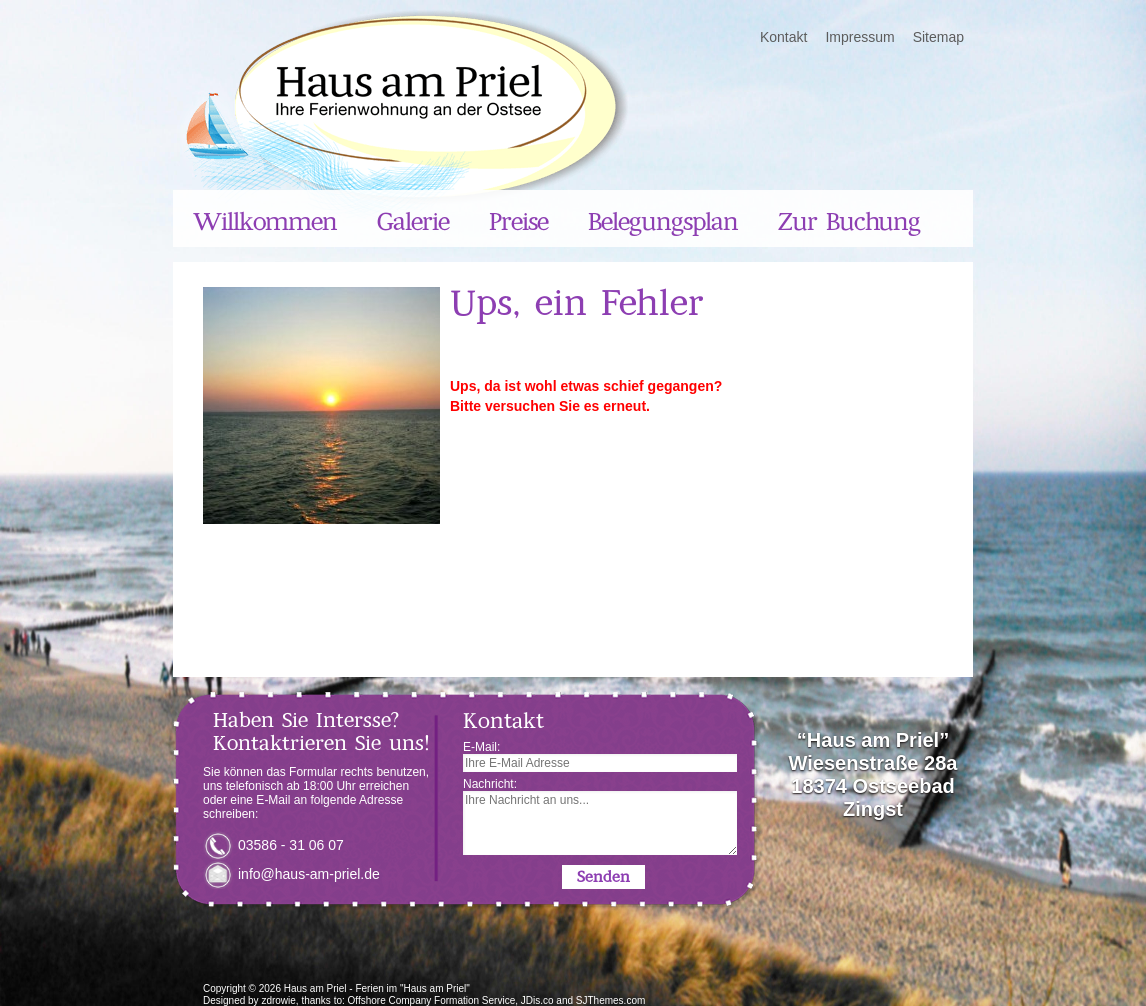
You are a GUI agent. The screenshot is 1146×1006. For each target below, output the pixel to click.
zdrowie (278, 1000)
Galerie (413, 222)
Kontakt (783, 37)
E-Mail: (600, 756)
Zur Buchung (849, 222)
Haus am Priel (315, 988)
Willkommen (265, 222)
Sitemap (938, 37)
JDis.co (537, 1000)
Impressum (859, 37)
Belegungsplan (663, 222)
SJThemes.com (610, 1000)
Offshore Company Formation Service (432, 1000)
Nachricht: (600, 816)
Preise (518, 222)
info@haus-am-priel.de (309, 874)
